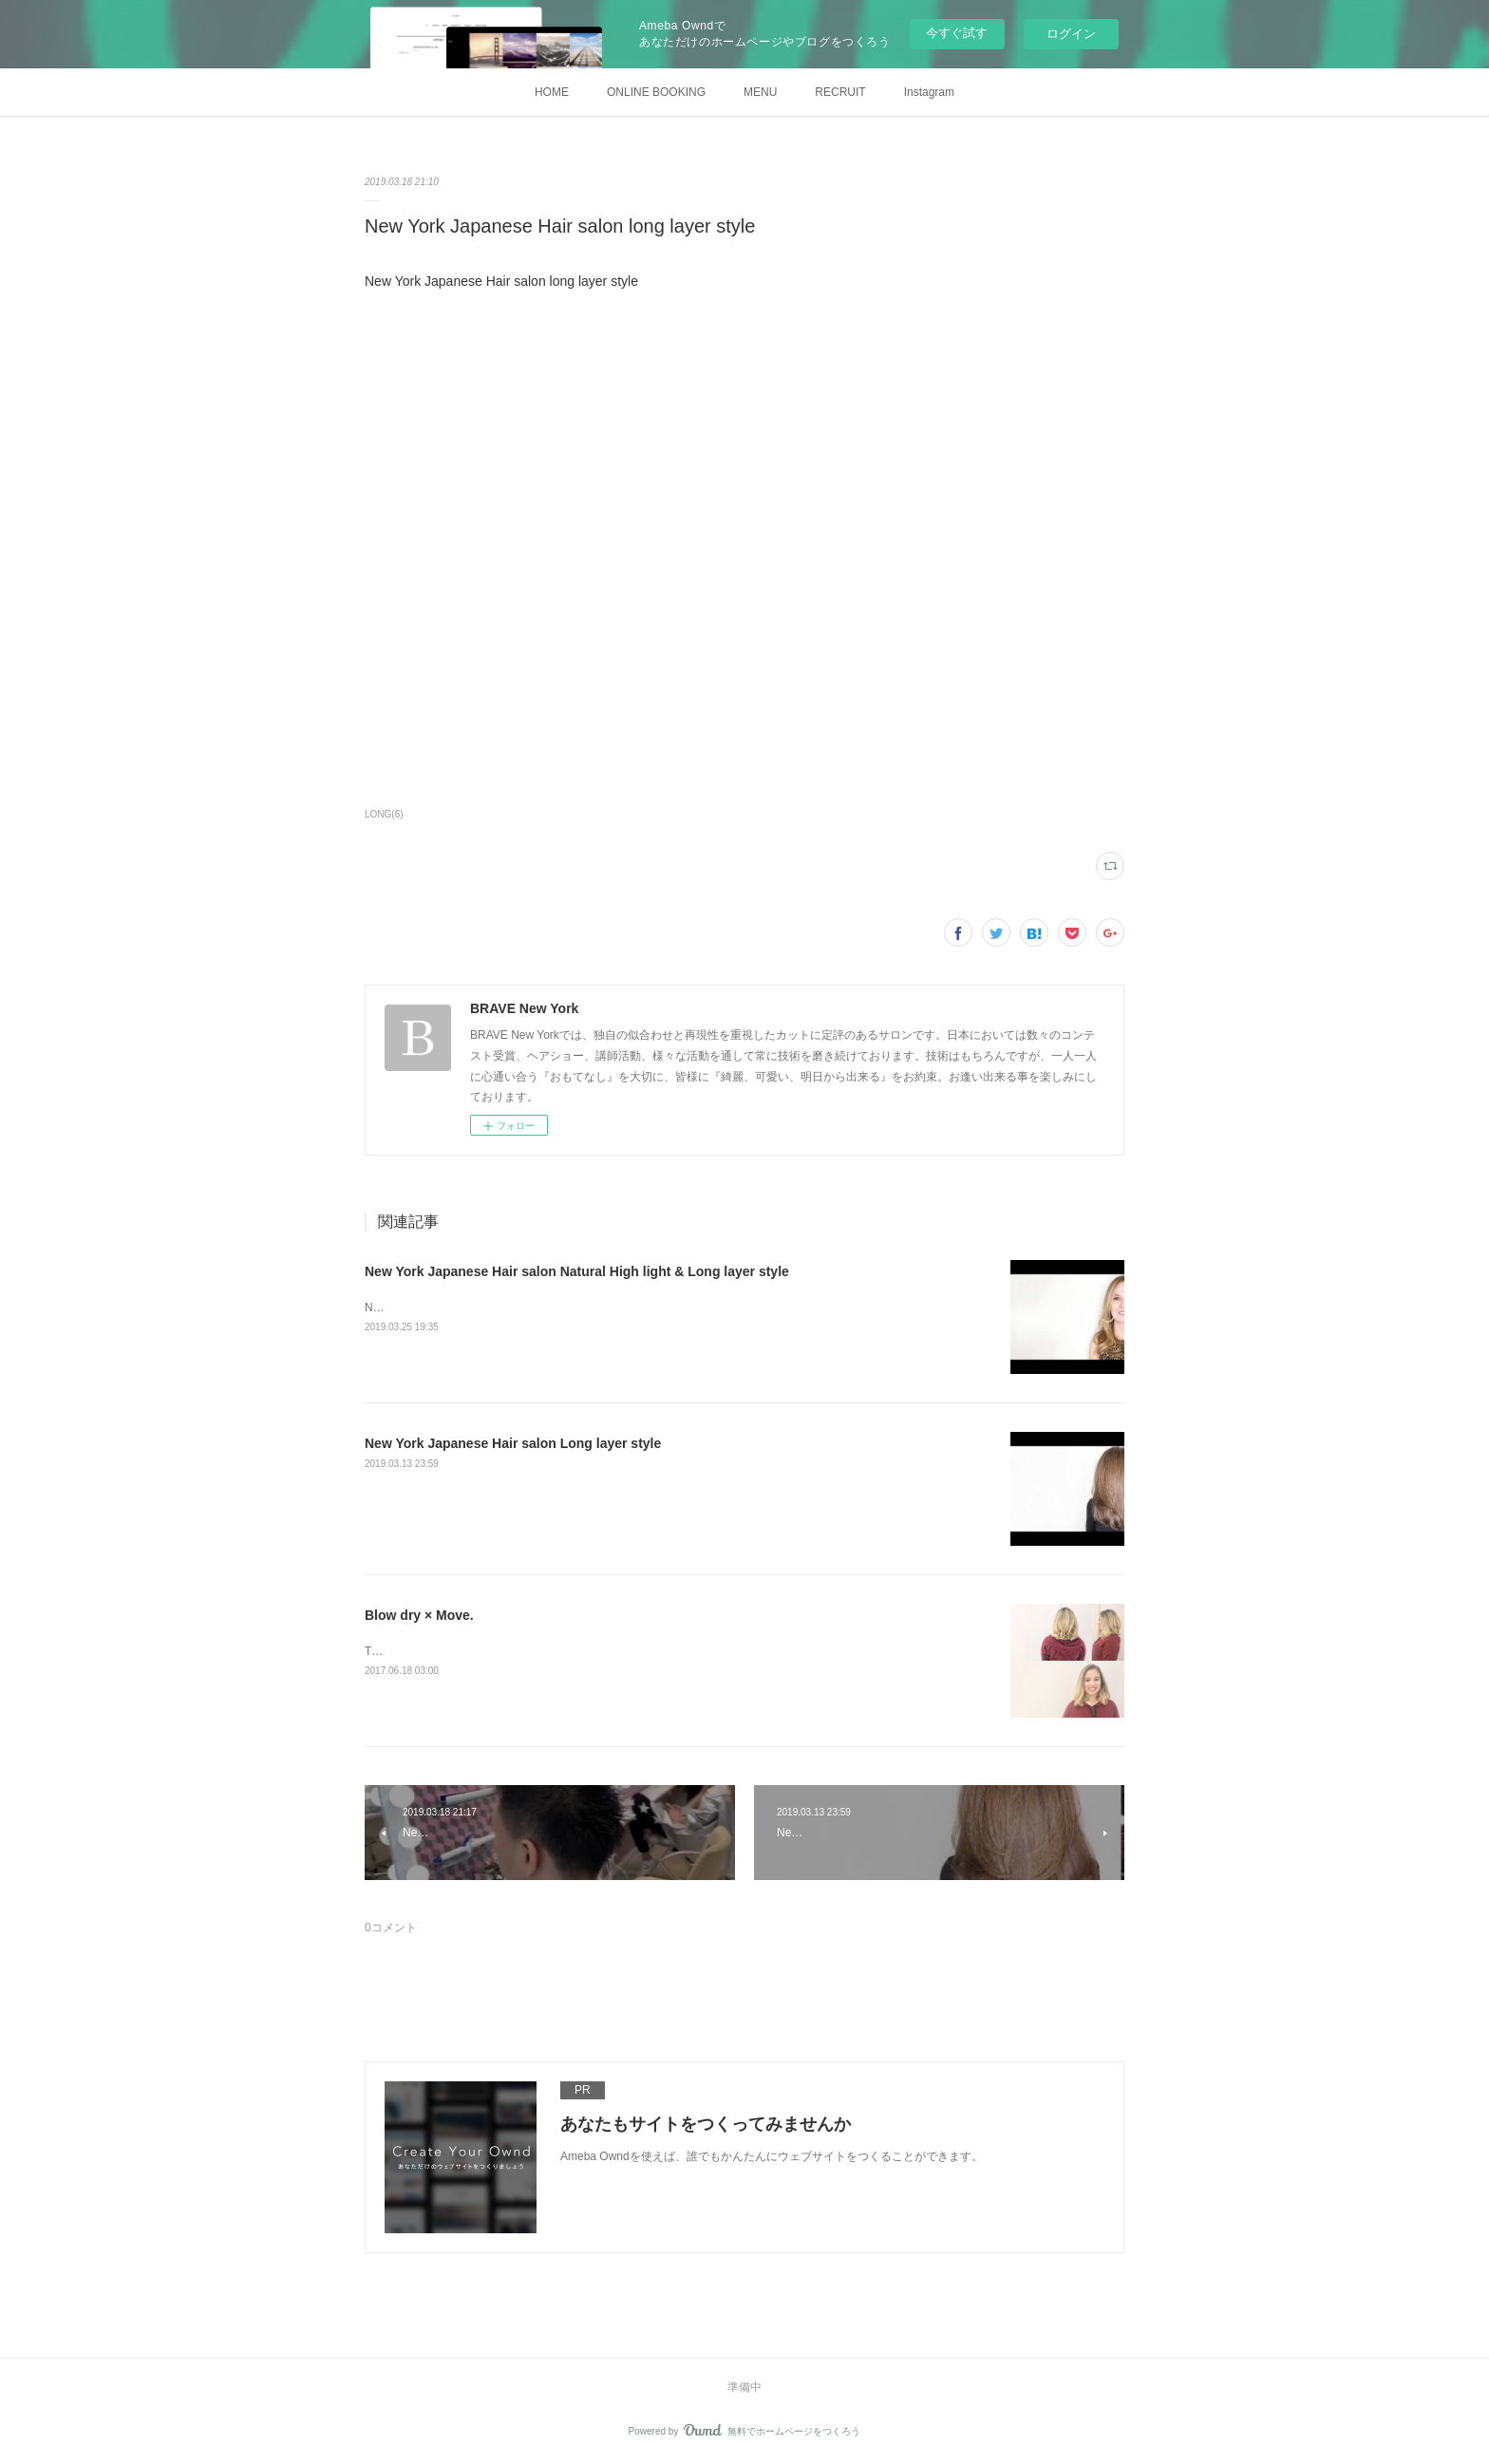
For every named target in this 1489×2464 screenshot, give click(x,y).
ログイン (1071, 34)
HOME (552, 92)
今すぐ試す (957, 33)
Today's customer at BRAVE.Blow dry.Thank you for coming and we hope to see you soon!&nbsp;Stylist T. (631, 1651)
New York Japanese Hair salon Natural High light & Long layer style (577, 1271)
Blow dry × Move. (419, 1615)
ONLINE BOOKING (656, 92)
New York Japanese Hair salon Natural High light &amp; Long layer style (547, 1307)
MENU (760, 92)
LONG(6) (384, 814)
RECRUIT (840, 92)
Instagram (929, 92)
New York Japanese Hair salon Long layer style (513, 1443)
